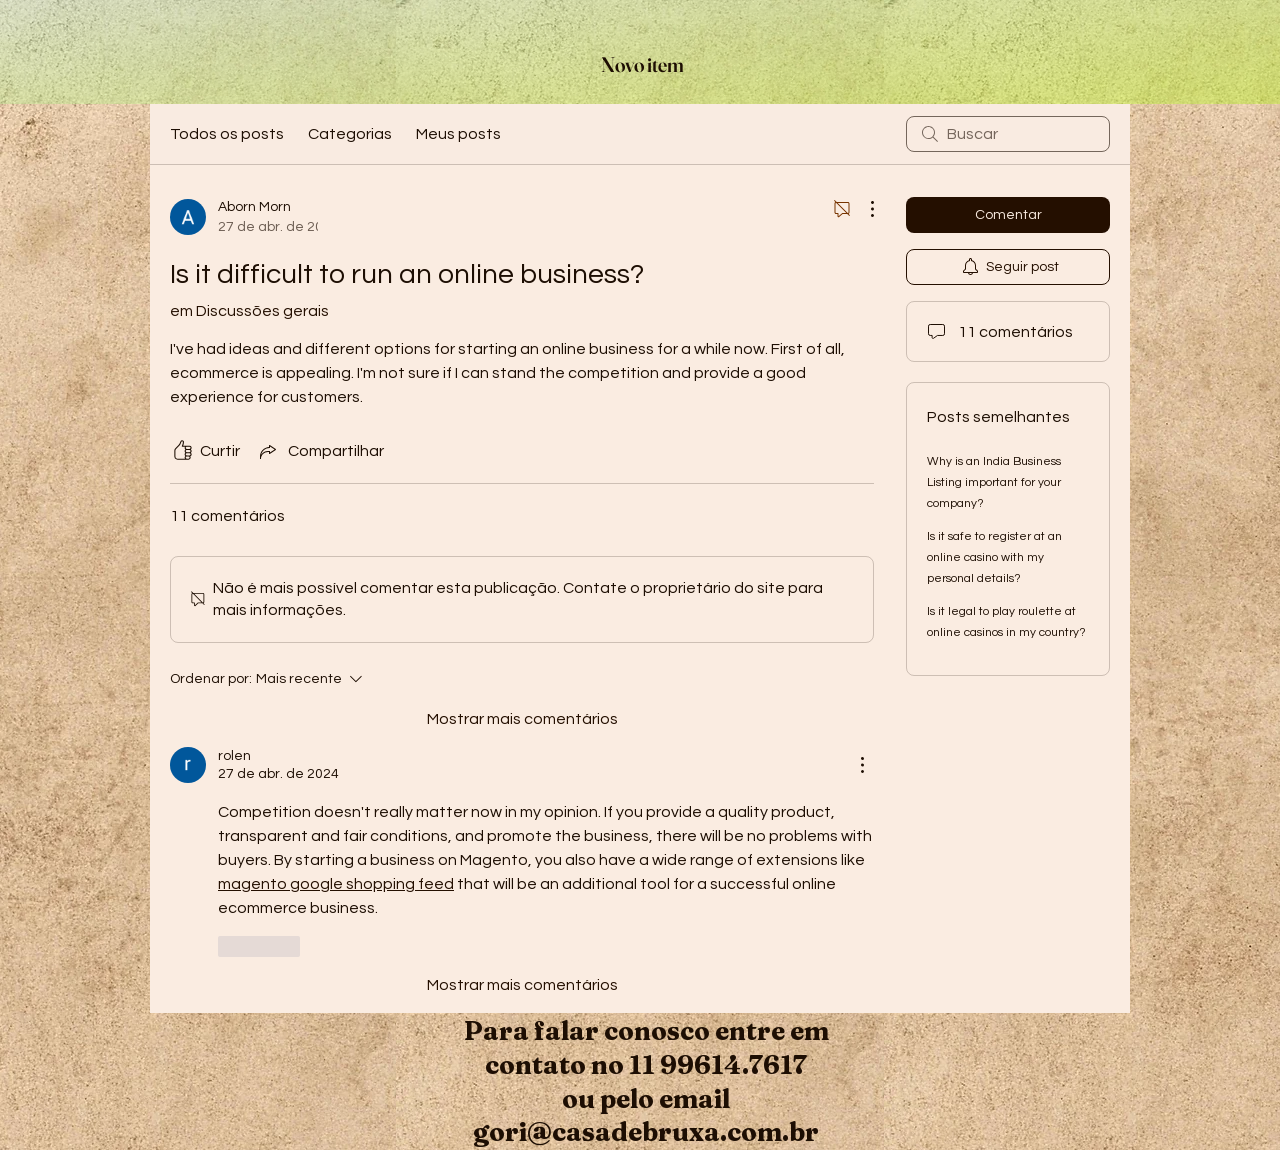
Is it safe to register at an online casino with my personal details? (994, 557)
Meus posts (458, 134)
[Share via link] (320, 451)
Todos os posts (227, 134)
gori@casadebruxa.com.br (646, 1132)
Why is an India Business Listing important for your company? (994, 482)
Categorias (350, 134)
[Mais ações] (862, 209)
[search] (1008, 134)
